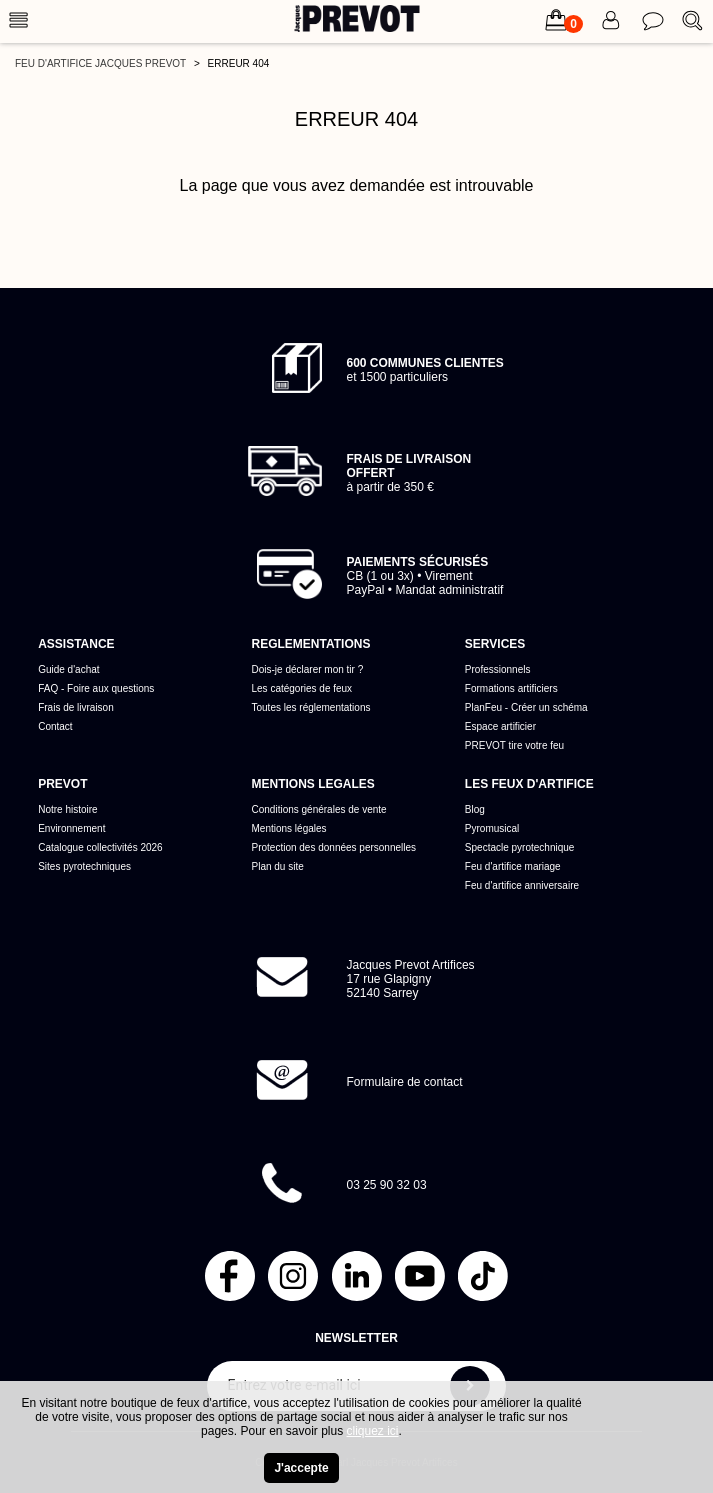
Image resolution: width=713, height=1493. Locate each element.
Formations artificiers (511, 688)
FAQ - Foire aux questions (96, 688)
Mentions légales (289, 828)
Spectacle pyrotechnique (520, 847)
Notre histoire (67, 809)
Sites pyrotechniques (84, 866)
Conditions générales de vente (319, 809)
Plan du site (278, 866)
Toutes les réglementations (311, 707)
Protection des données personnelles (334, 847)
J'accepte (301, 1468)
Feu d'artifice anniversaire (522, 885)
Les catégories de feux (302, 688)
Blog (475, 809)
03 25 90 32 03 (387, 1185)
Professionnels (498, 669)
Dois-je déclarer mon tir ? (308, 669)
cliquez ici (373, 1431)
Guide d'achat (68, 669)
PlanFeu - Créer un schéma (526, 707)
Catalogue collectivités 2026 (100, 847)
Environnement (71, 828)
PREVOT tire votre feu (514, 745)
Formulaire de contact (405, 1082)
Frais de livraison (76, 707)
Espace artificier (500, 726)
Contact (55, 726)
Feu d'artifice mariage (513, 866)
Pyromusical (492, 828)
